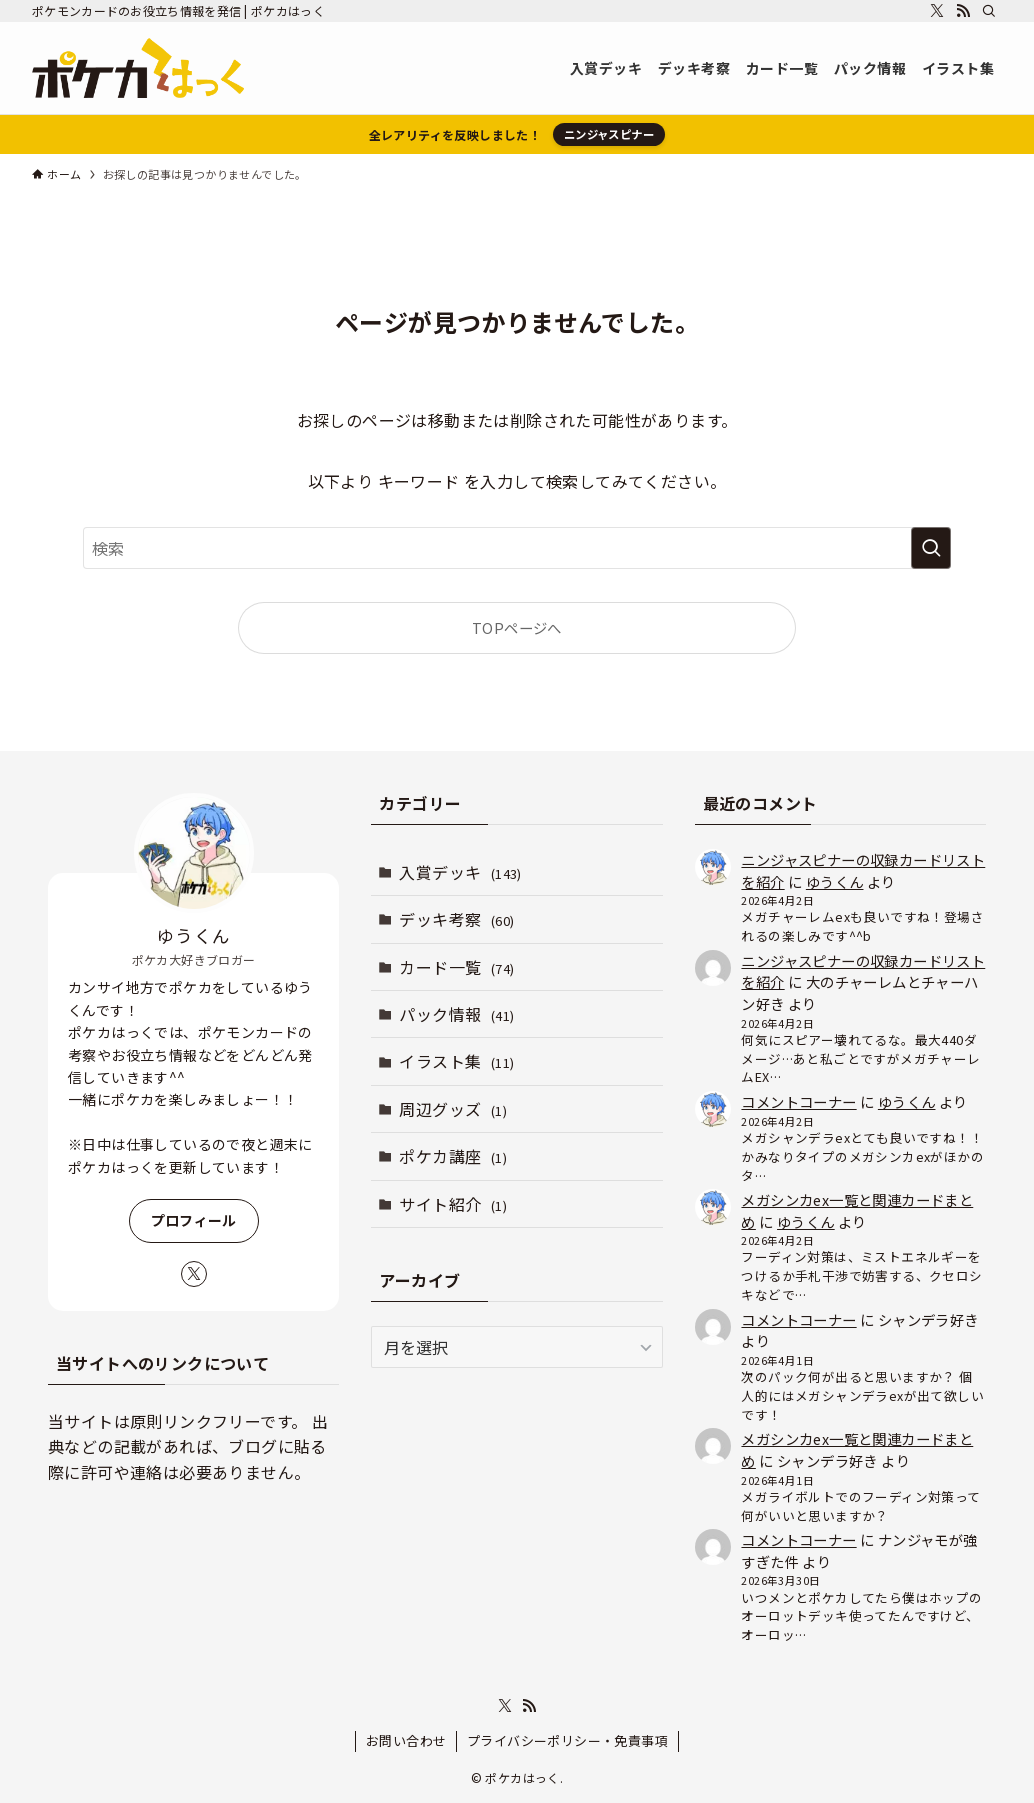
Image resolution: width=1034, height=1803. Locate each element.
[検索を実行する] (931, 548)
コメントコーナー (798, 1101)
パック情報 (456, 1014)
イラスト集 (456, 1061)
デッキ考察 (456, 919)
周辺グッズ (453, 1109)
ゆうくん (835, 881)
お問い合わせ (406, 1740)
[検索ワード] (517, 548)
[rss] (963, 11)
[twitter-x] (937, 11)
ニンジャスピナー (609, 134)
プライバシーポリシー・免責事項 (567, 1740)
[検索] (989, 11)
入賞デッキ (460, 872)
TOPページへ (517, 627)
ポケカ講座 (453, 1156)
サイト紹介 (453, 1204)
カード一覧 (456, 967)
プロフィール (194, 1220)
